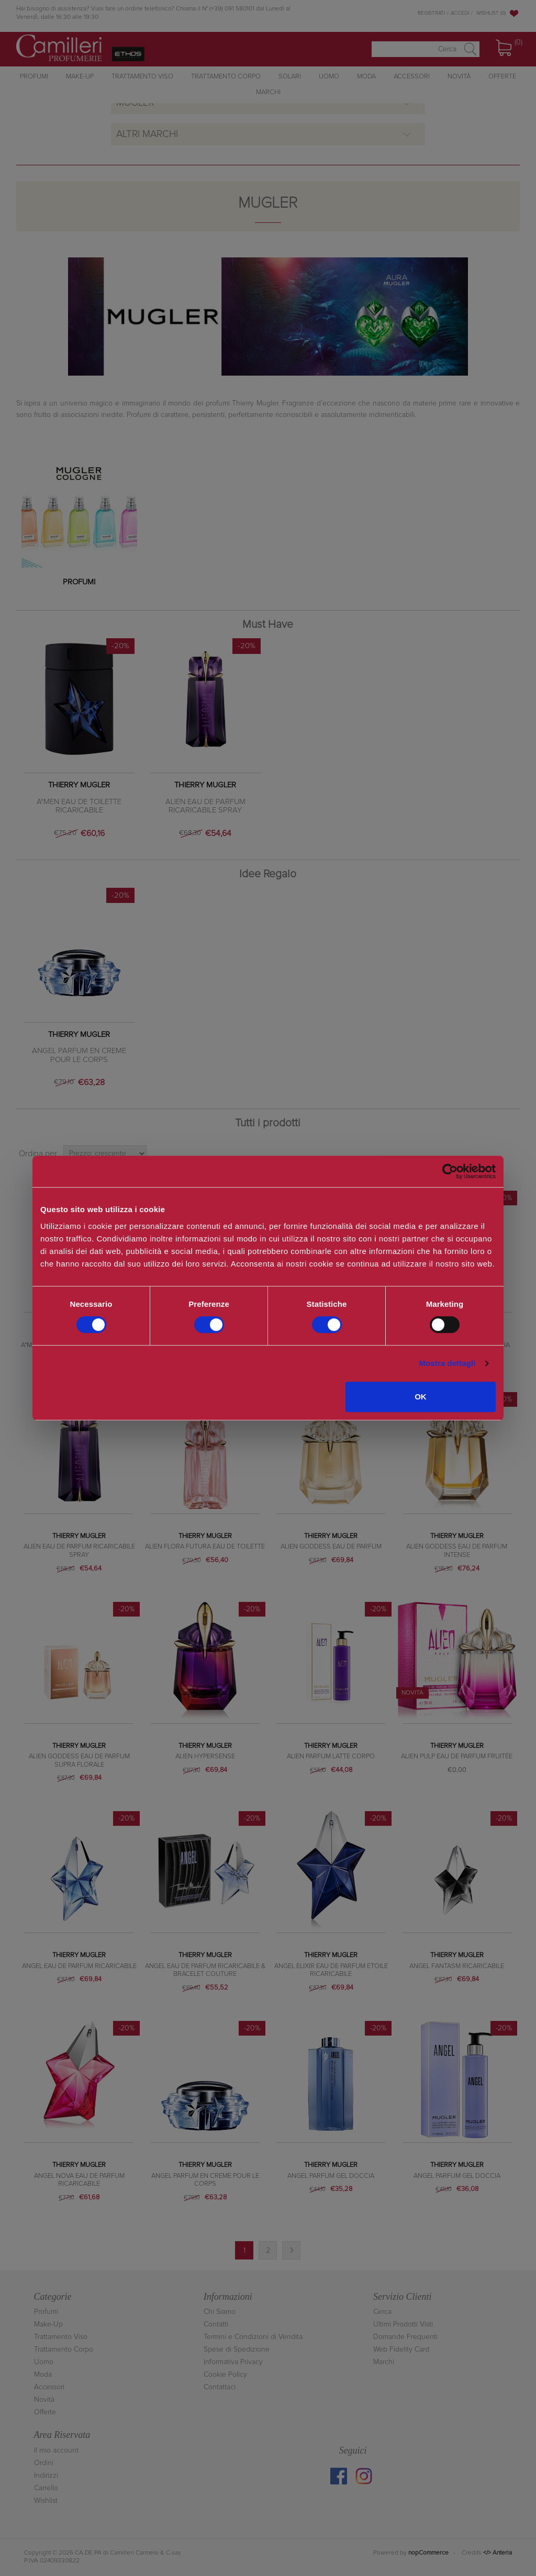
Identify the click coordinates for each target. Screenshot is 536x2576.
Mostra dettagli (447, 1363)
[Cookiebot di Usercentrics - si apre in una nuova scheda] (450, 1171)
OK (421, 1396)
